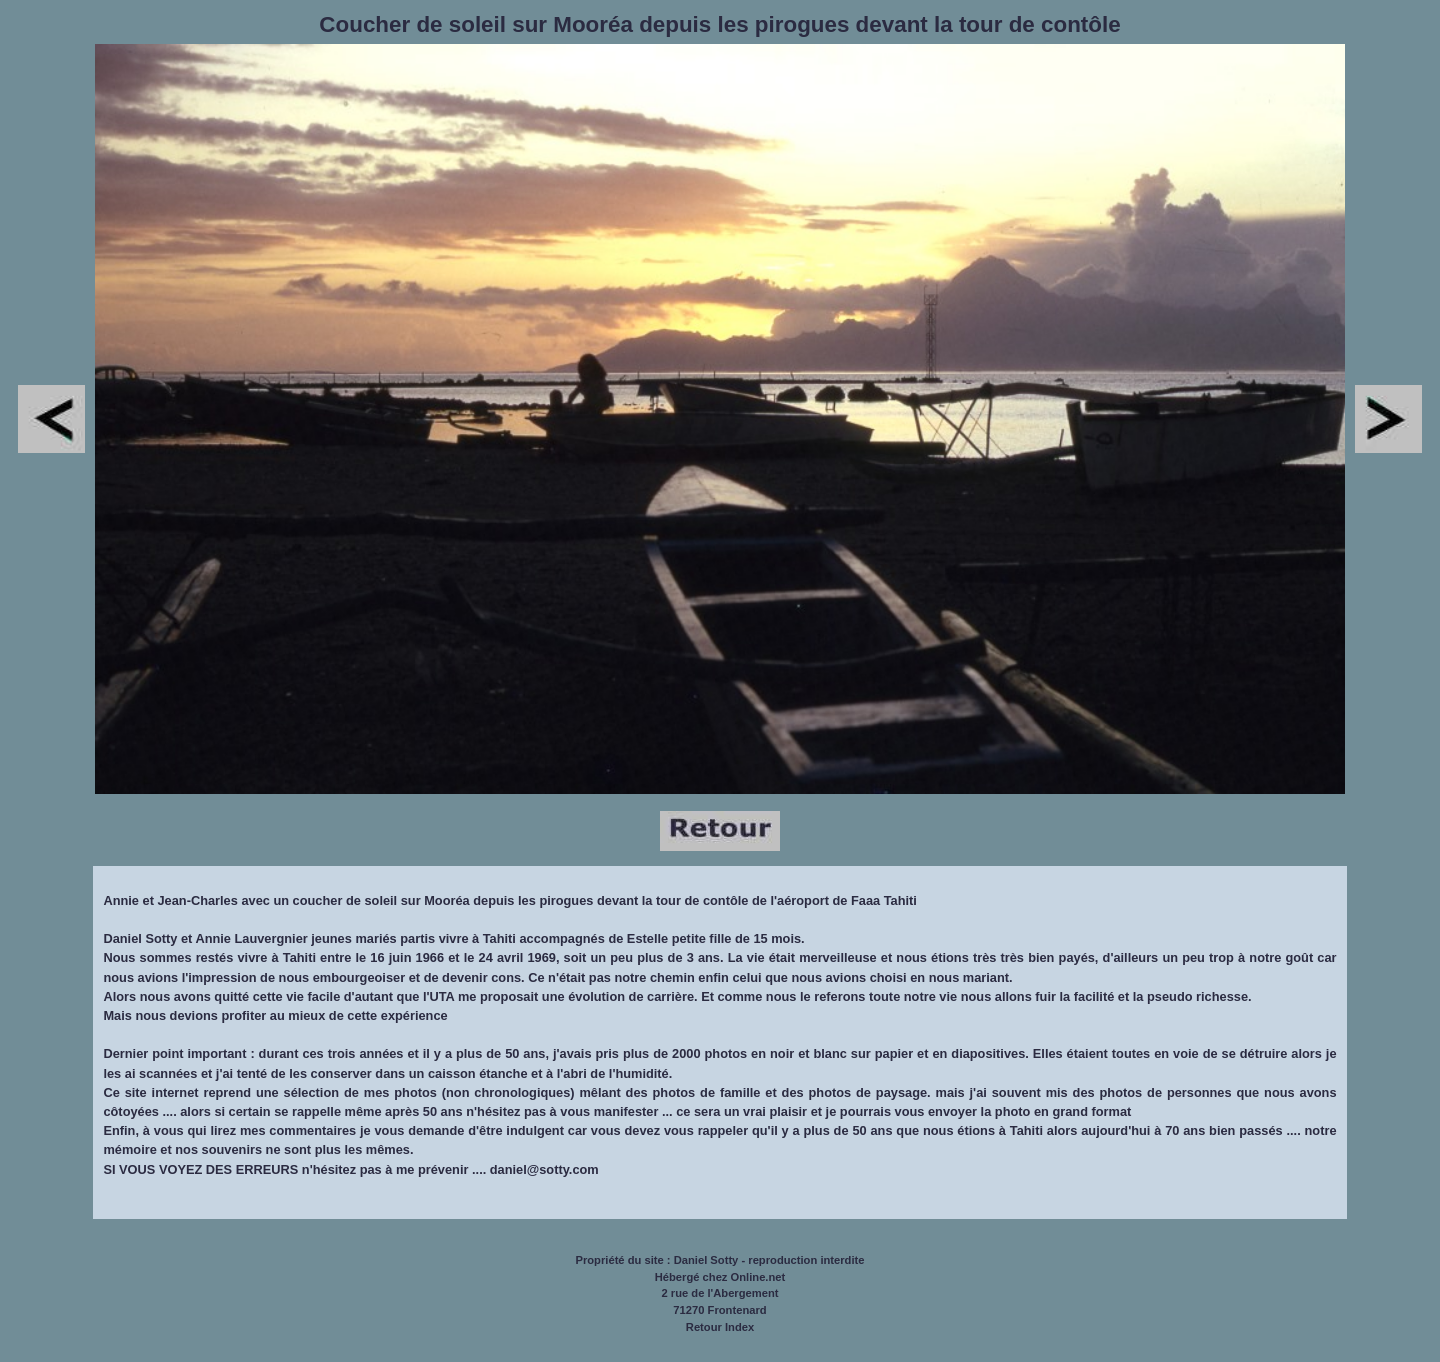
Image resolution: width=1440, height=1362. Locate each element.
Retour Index (720, 1327)
